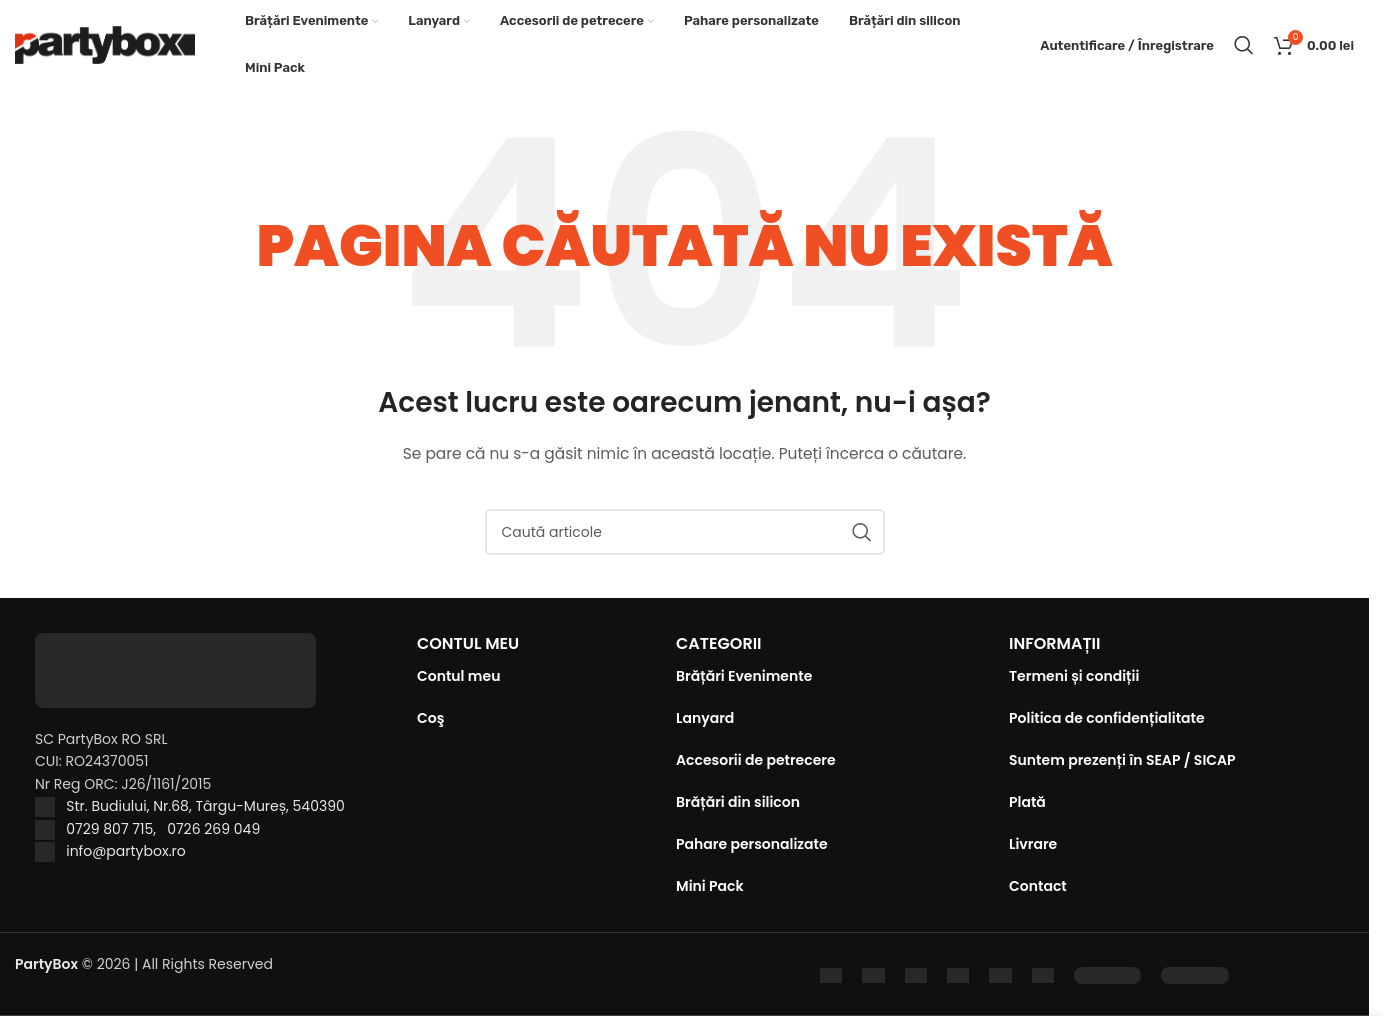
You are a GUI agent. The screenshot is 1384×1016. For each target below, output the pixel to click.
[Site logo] (105, 44)
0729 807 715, (116, 829)
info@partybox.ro (126, 851)
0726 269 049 (213, 829)
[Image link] (1107, 974)
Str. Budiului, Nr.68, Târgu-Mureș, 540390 (205, 806)
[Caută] (1244, 45)
